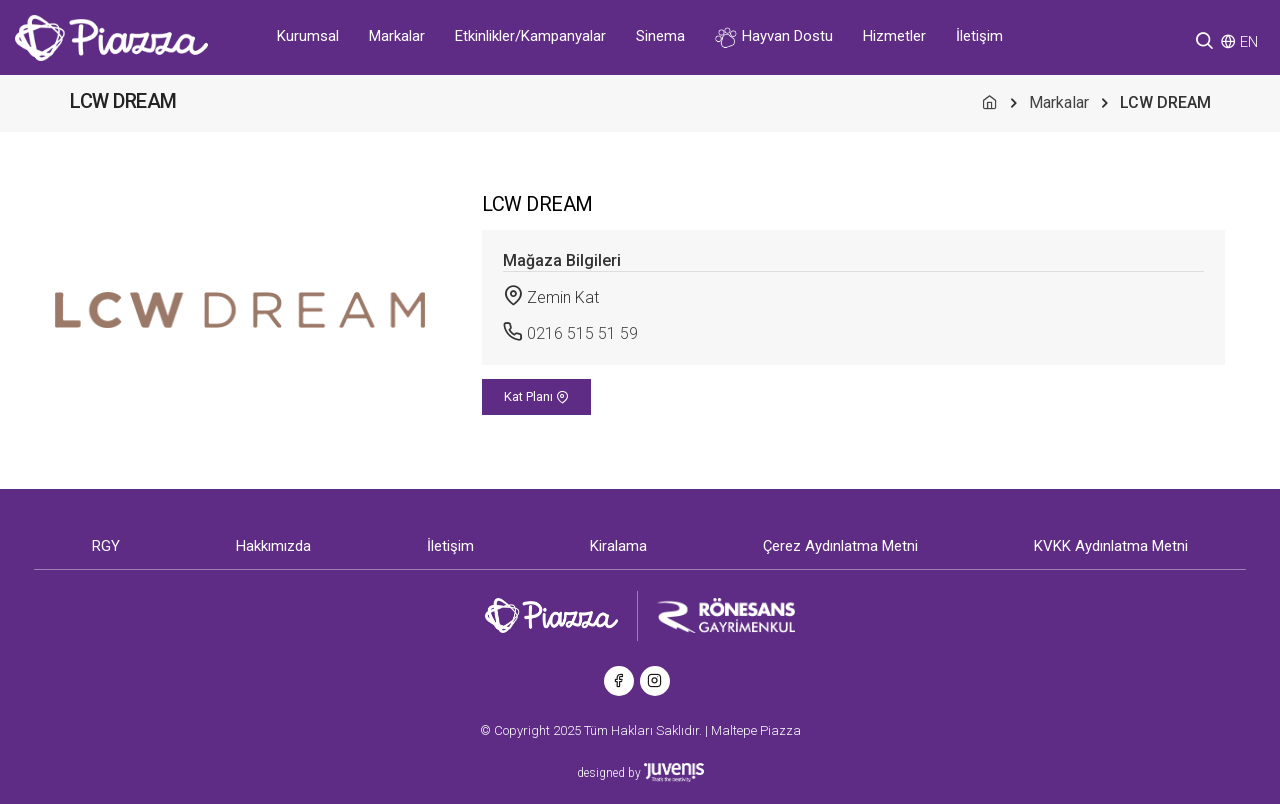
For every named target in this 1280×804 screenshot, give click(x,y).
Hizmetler (894, 36)
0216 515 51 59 (582, 333)
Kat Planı (536, 396)
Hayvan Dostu (774, 37)
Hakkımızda (273, 546)
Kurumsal (308, 36)
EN (1249, 42)
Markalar (397, 36)
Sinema (660, 36)
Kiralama (618, 546)
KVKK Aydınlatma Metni (1111, 546)
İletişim (979, 36)
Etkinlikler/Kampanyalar (530, 36)
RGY (106, 546)
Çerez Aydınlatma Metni (840, 546)
